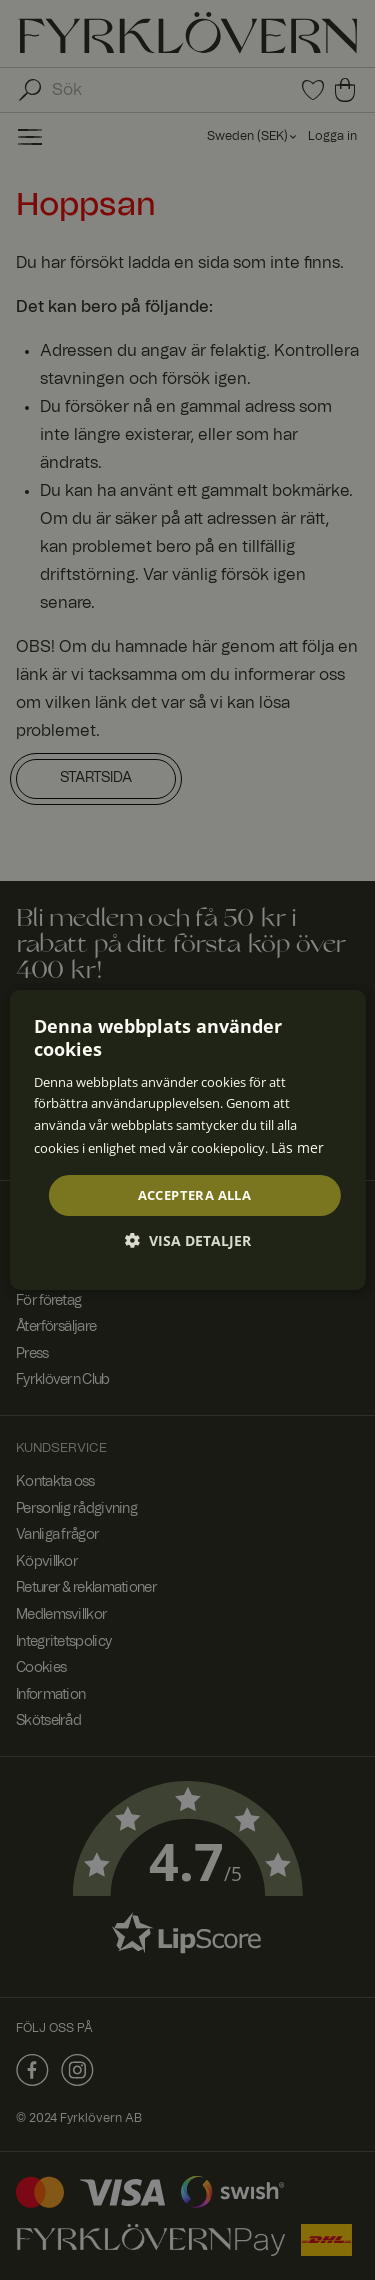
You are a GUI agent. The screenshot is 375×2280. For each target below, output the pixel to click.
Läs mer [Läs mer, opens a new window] (297, 1147)
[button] (188, 1240)
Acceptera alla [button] (195, 1194)
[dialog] (187, 1140)
